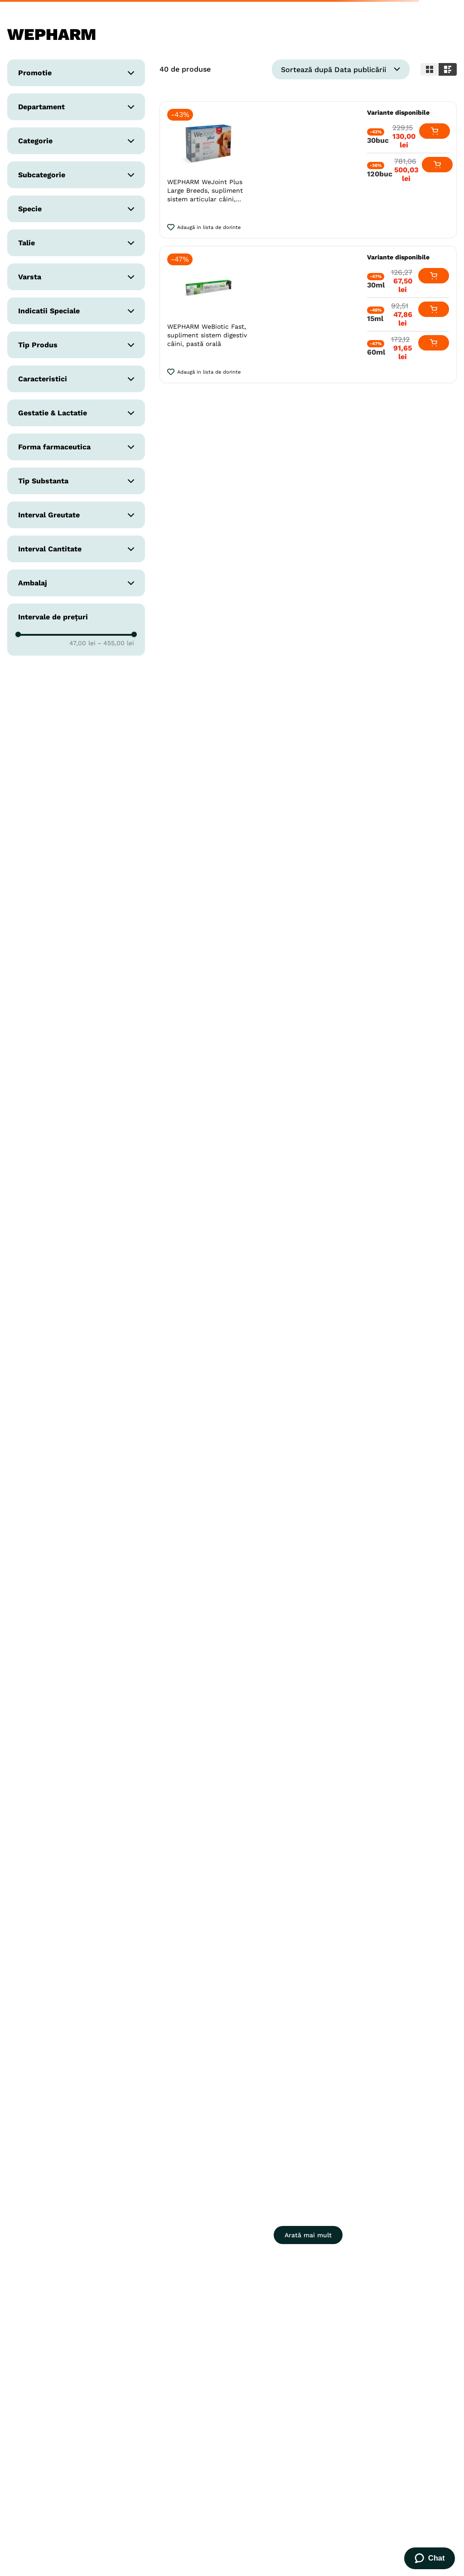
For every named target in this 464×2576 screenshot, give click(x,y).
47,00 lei (82, 643)
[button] (76, 72)
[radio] (429, 69)
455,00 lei (115, 643)
